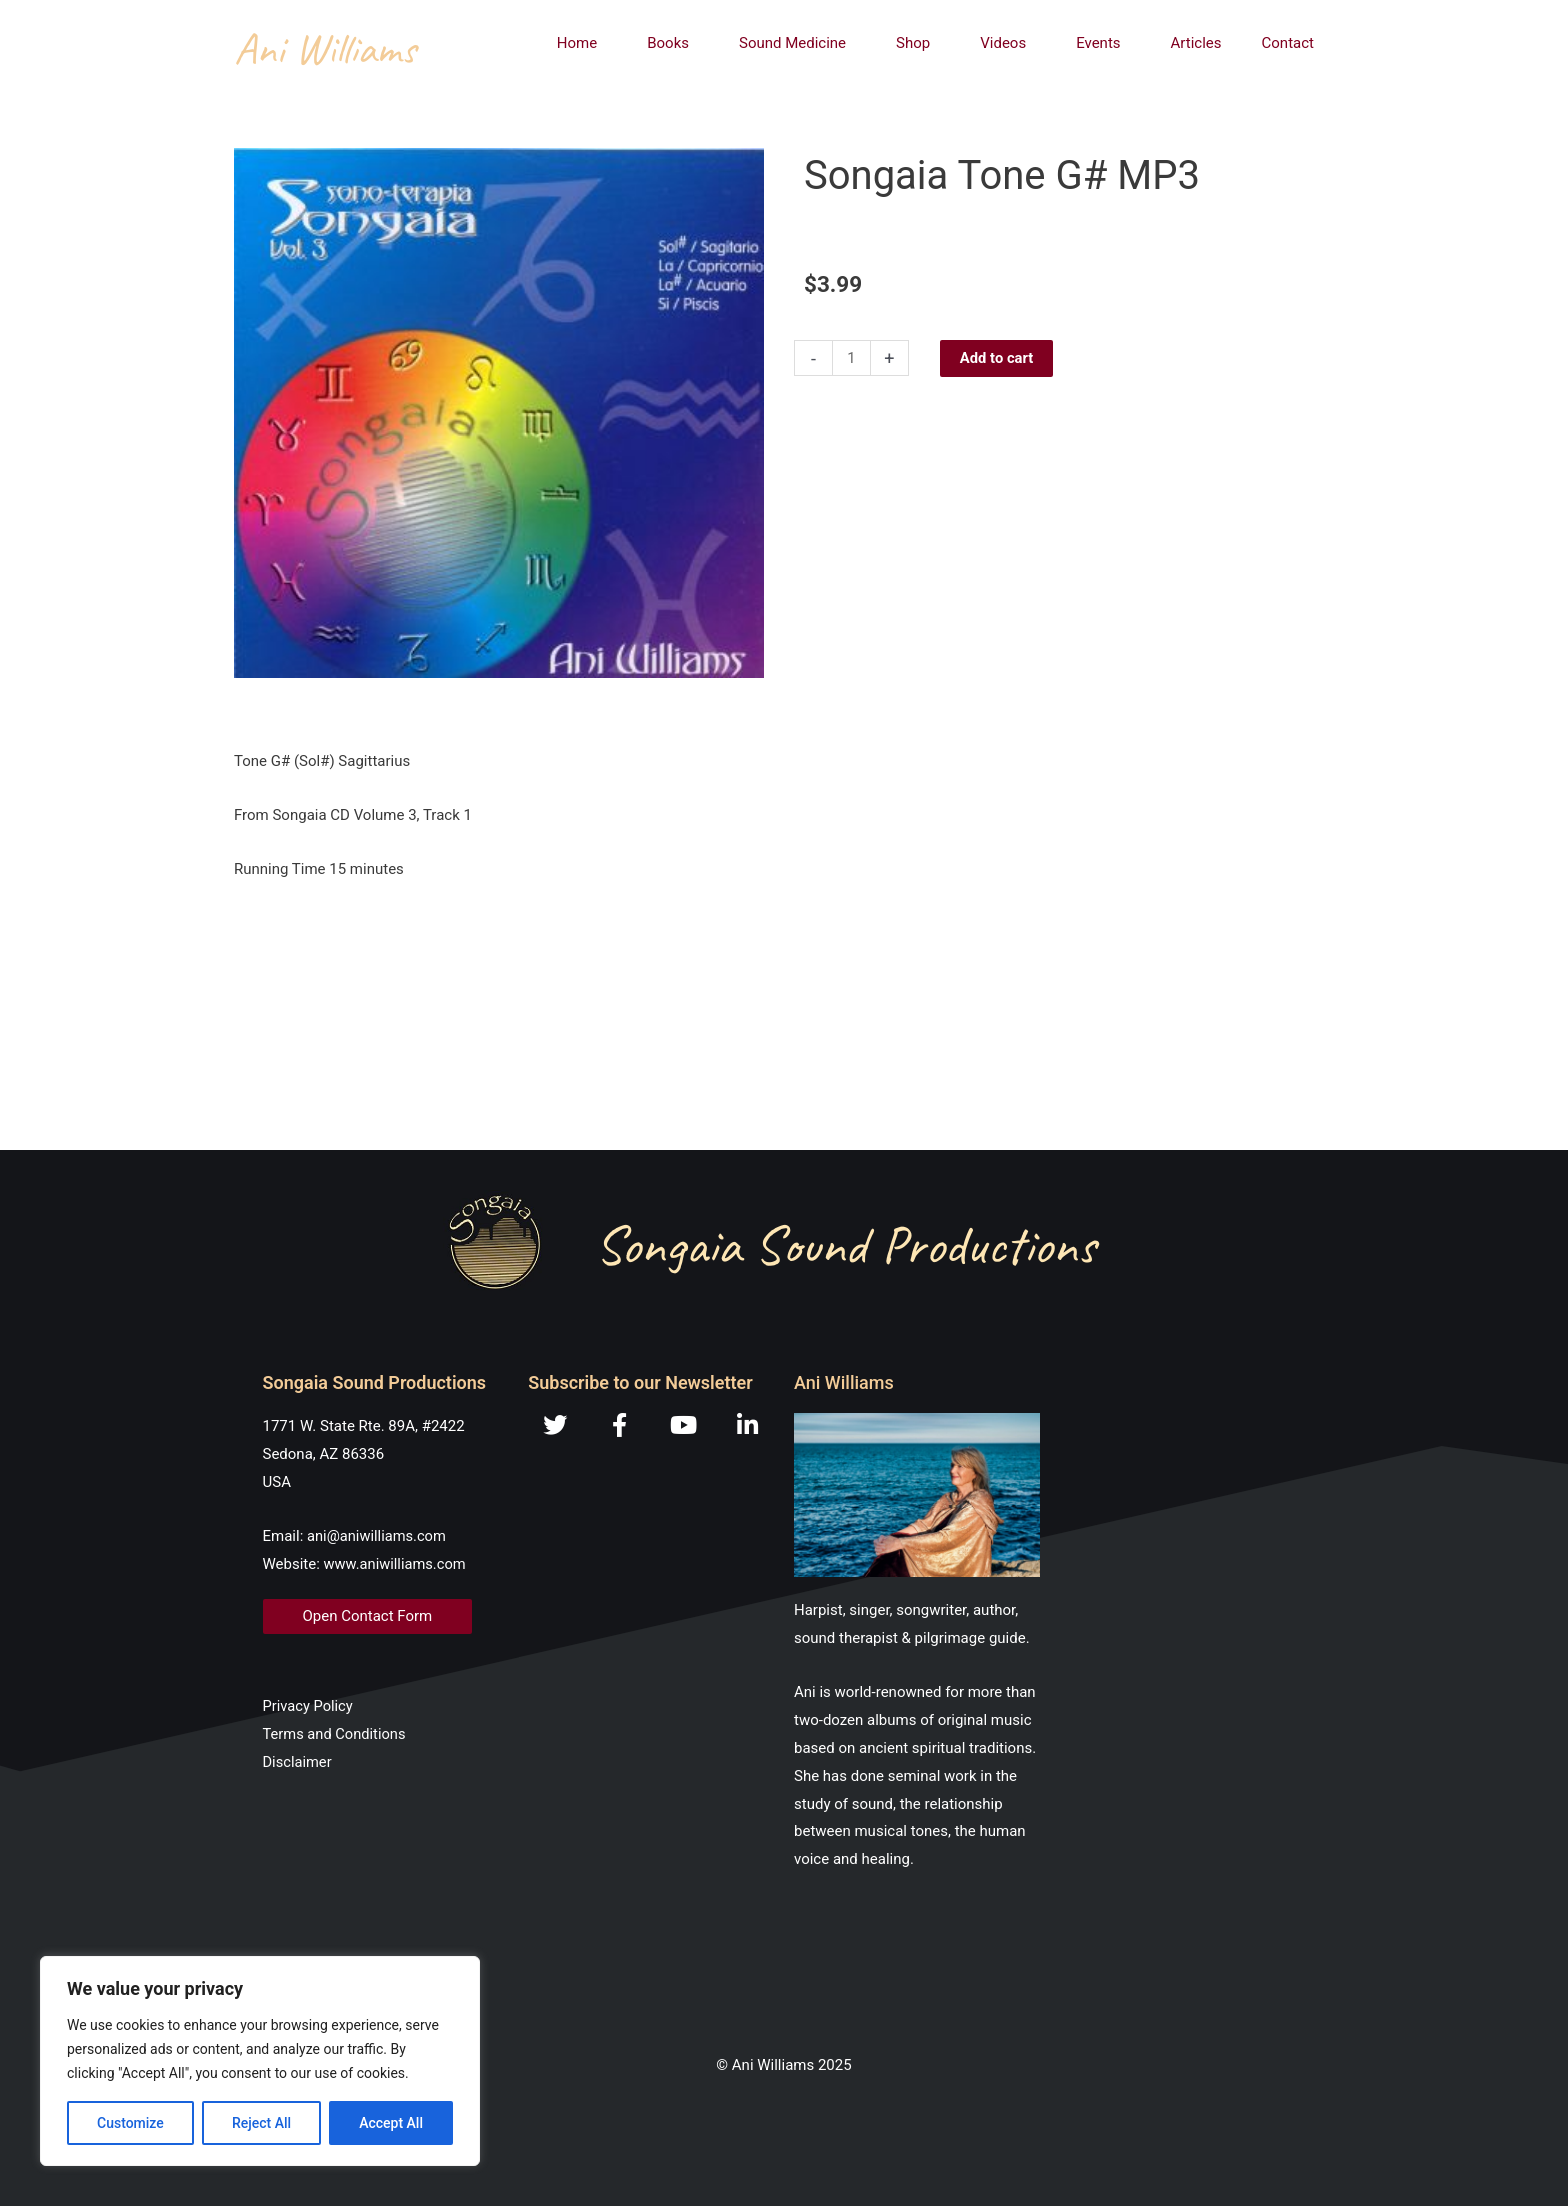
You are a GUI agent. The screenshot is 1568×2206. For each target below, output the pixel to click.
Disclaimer (298, 1762)
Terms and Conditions (336, 1734)
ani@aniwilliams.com (378, 1536)
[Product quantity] (851, 358)
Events (1103, 43)
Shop (918, 43)
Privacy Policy (309, 1706)
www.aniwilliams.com (396, 1564)
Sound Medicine (797, 43)
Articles (1196, 43)
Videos (1008, 43)
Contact (1288, 43)
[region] (260, 2061)
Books (673, 43)
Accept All (391, 2123)
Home (582, 43)
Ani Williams (325, 48)
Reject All (261, 2123)
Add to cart (997, 358)
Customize (130, 2123)
